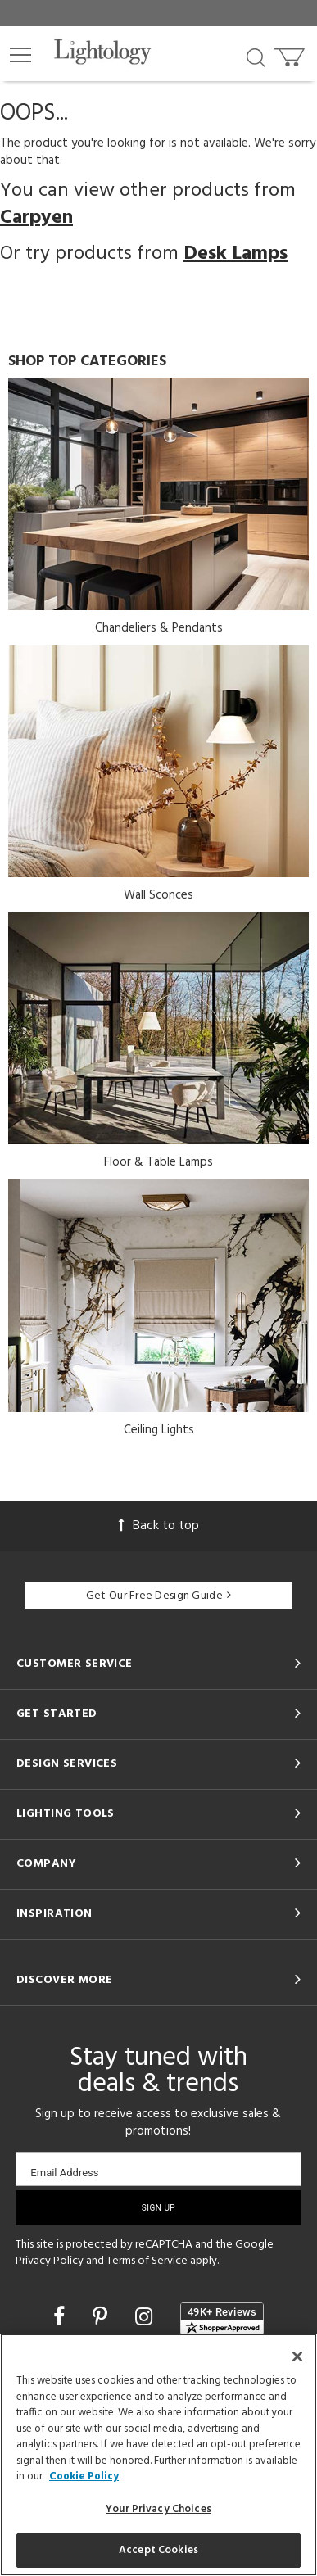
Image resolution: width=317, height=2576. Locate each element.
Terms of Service (147, 2261)
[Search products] (256, 56)
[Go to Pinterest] (102, 2318)
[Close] (297, 2356)
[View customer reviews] (222, 2318)
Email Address (64, 2172)
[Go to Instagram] (146, 2318)
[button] (20, 55)
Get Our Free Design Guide (158, 1596)
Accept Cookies (158, 2550)
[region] (158, 2455)
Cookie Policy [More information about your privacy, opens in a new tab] (84, 2476)
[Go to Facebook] (61, 2318)
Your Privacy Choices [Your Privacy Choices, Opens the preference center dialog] (158, 2509)
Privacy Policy (50, 2261)
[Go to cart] (291, 53)
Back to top (159, 1526)
